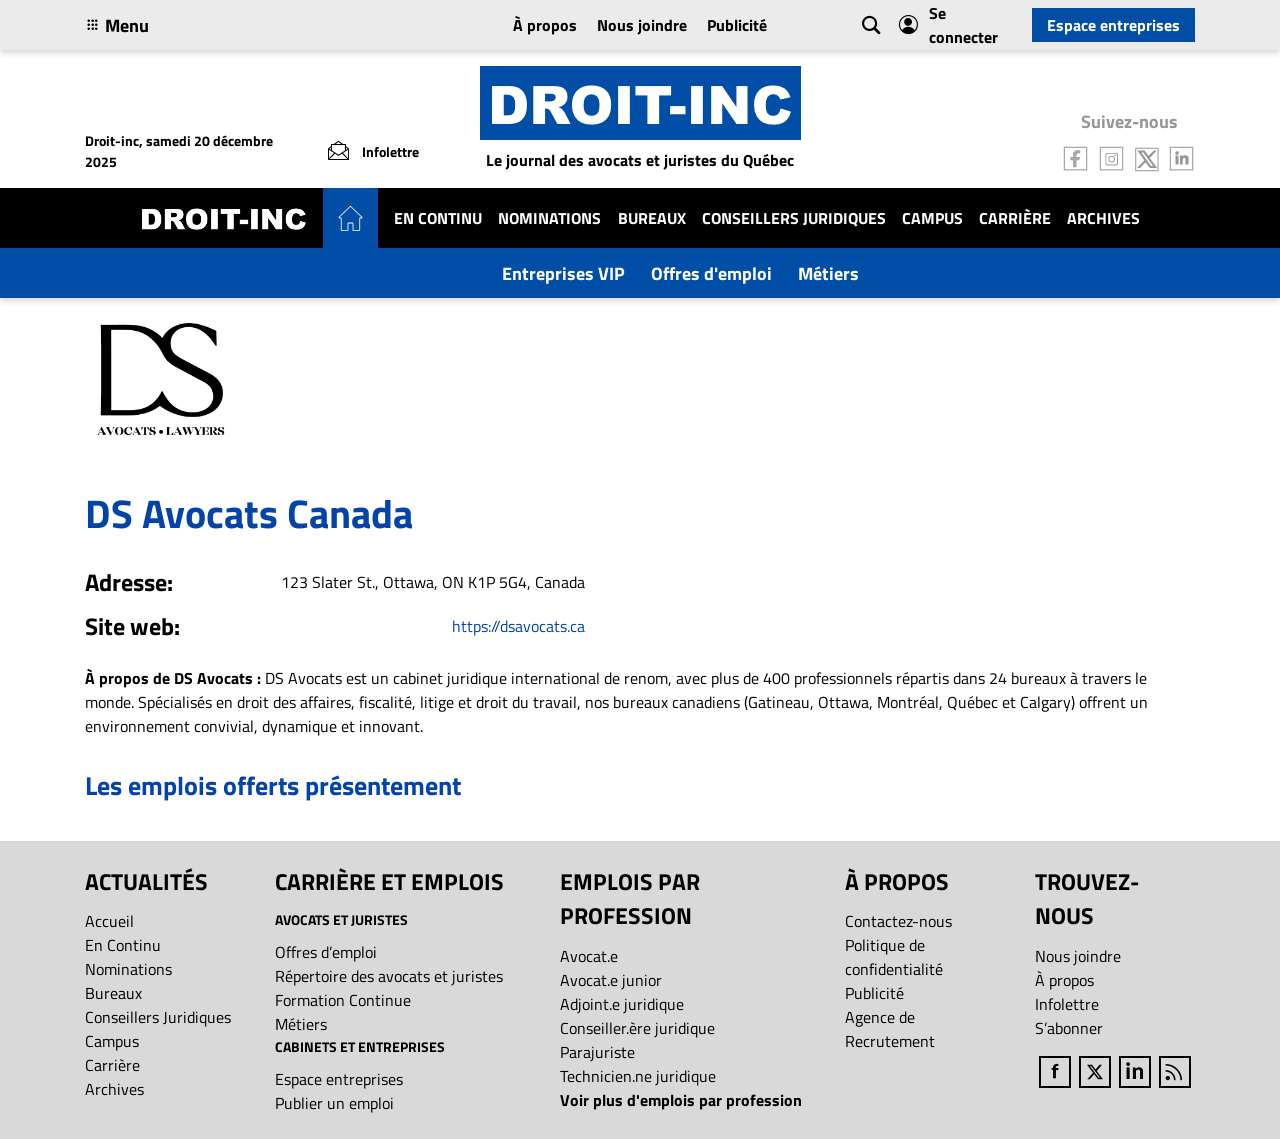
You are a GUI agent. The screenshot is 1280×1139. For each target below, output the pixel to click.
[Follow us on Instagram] (1112, 157)
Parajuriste (597, 1052)
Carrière (1015, 218)
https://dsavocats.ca (518, 626)
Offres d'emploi (711, 273)
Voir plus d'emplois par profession (681, 1100)
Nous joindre (642, 25)
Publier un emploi (334, 1103)
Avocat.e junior (611, 980)
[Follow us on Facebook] (1076, 157)
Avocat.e (589, 956)
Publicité (737, 25)
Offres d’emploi (326, 952)
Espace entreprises (1113, 25)
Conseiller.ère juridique (637, 1028)
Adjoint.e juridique (622, 1004)
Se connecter (948, 25)
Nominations (549, 218)
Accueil (109, 921)
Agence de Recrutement (890, 1029)
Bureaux (652, 218)
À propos (545, 25)
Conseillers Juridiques (794, 218)
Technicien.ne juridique (638, 1076)
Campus (932, 218)
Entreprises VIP (563, 273)
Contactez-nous (898, 921)
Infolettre (1067, 1004)
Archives (1103, 218)
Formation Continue (343, 1000)
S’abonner (1069, 1028)
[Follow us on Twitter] (1147, 157)
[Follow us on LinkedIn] (1182, 157)
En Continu (438, 218)
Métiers (828, 273)
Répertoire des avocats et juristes (389, 976)
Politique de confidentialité (894, 957)
